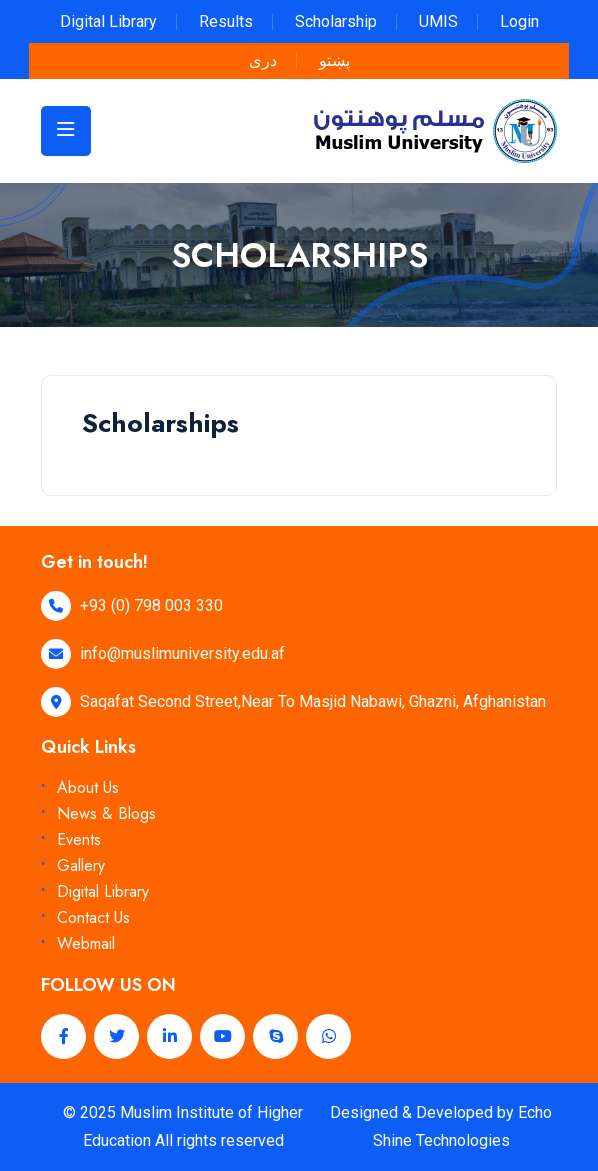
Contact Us (93, 917)
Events (79, 839)
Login (519, 21)
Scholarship (336, 21)
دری (263, 60)
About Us (88, 787)
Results (226, 21)
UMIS (438, 21)
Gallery (81, 865)
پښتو (334, 60)
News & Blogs (106, 813)
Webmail (86, 943)
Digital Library (108, 21)
